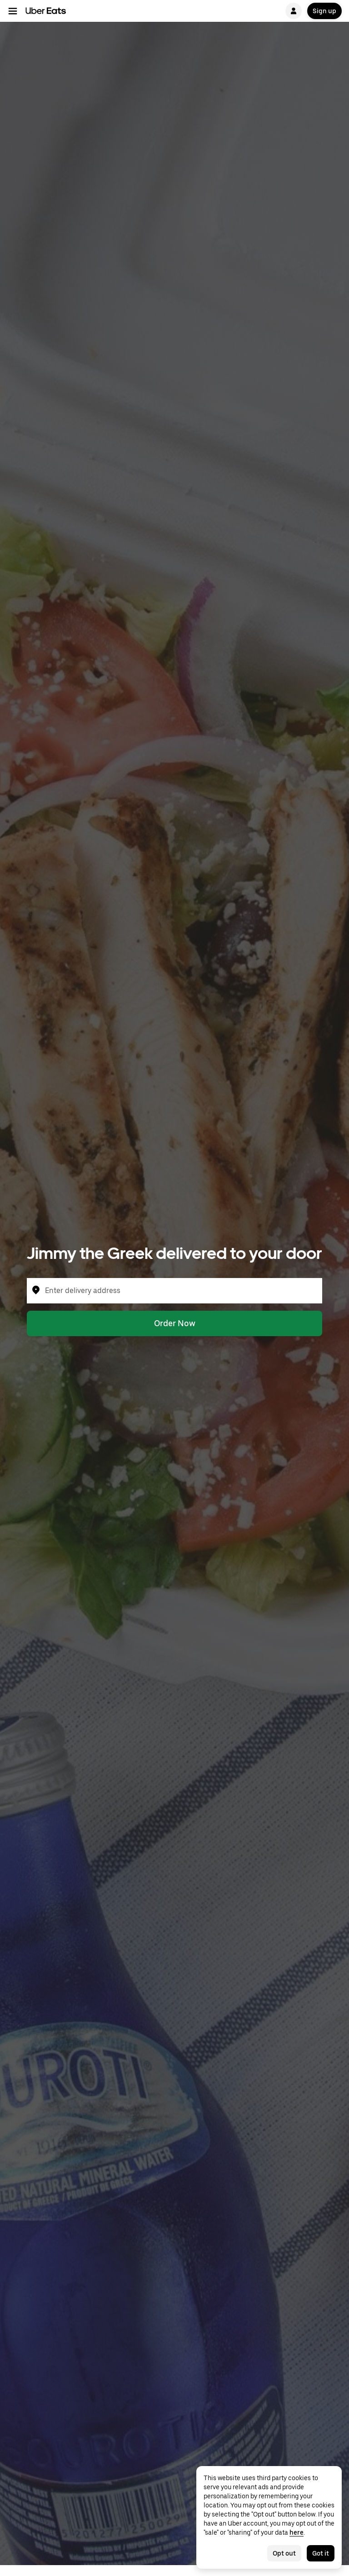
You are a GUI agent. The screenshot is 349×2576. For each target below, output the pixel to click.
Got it (320, 2553)
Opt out (284, 2553)
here (296, 2532)
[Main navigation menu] (13, 11)
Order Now (174, 1323)
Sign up (324, 11)
